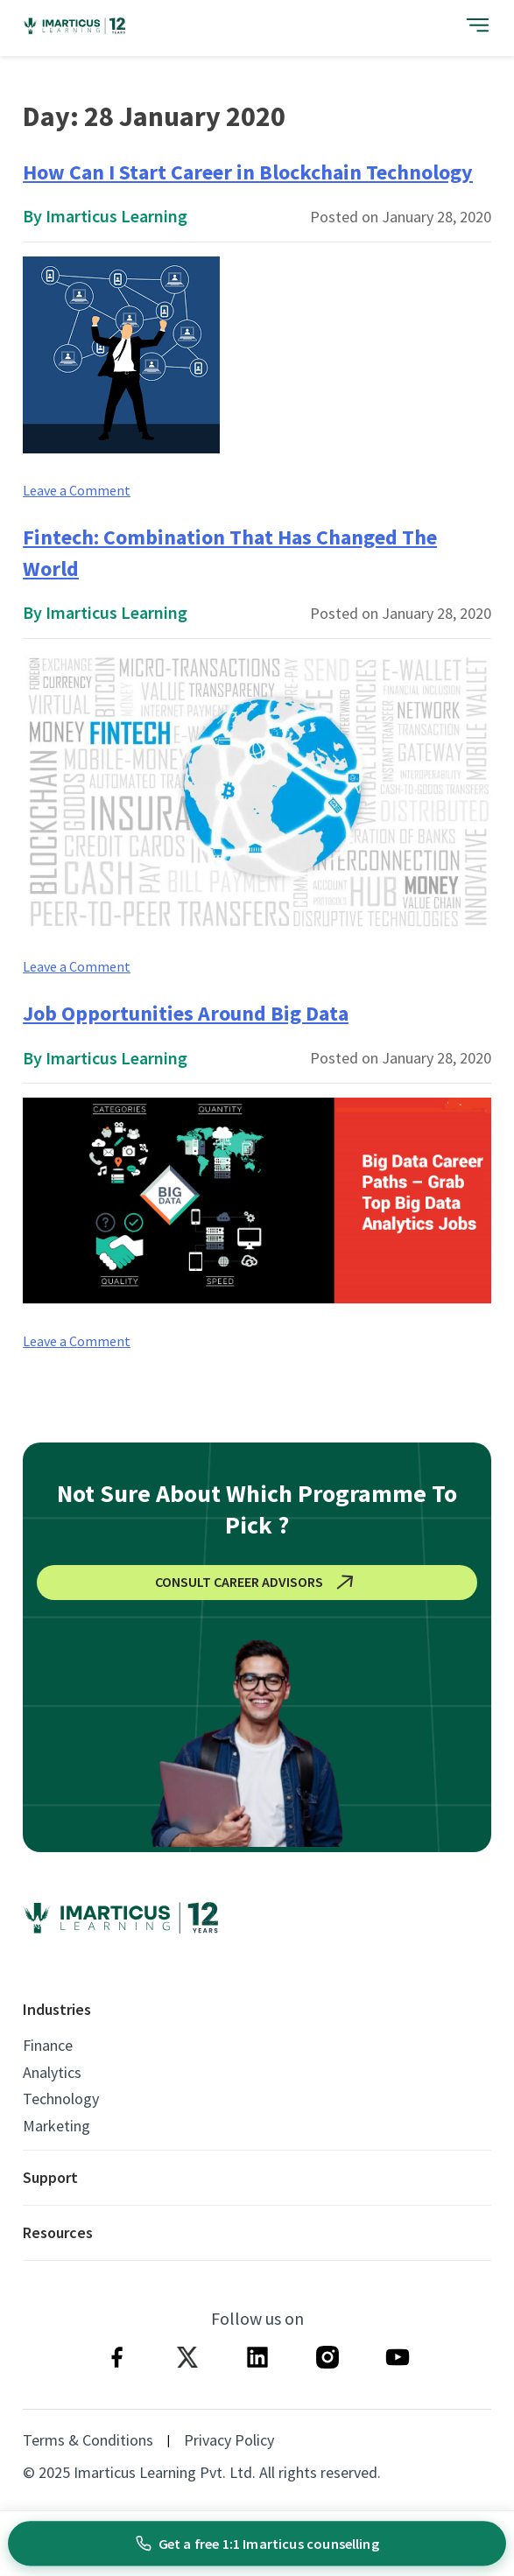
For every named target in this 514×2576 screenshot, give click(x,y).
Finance (48, 2045)
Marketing (56, 2126)
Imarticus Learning (116, 216)
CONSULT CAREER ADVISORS (257, 1582)
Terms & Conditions (88, 2440)
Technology (61, 2099)
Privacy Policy (229, 2440)
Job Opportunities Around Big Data (186, 1013)
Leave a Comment (76, 490)
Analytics (52, 2072)
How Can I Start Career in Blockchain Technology (248, 172)
